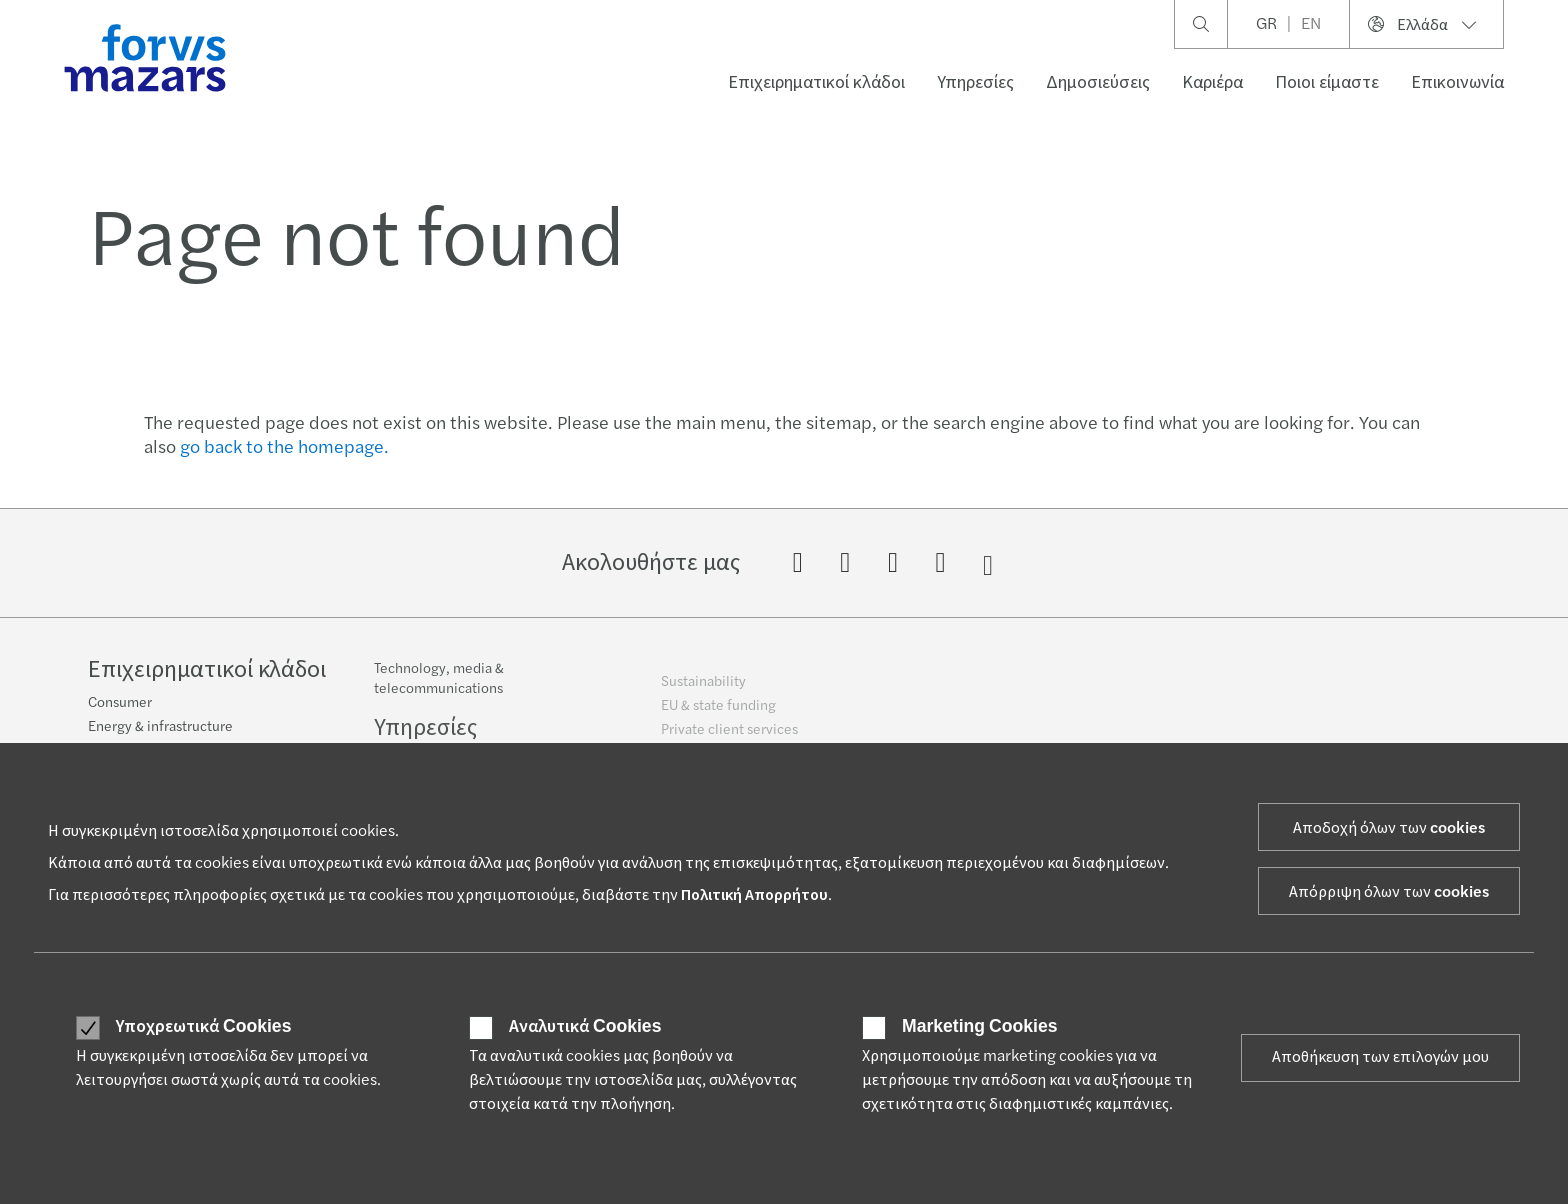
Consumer (120, 715)
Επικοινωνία (1457, 82)
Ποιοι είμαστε (1327, 82)
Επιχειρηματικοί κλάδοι (816, 82)
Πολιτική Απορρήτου (754, 895)
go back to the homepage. (284, 447)
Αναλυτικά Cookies (585, 1027)
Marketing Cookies (980, 1027)
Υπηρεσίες (975, 82)
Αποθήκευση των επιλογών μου (1380, 1057)
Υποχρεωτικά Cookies (203, 1027)
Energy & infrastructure (160, 739)
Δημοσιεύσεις (1098, 82)
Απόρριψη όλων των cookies (1389, 892)
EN (1311, 24)
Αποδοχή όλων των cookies (1389, 828)
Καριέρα (1212, 82)
